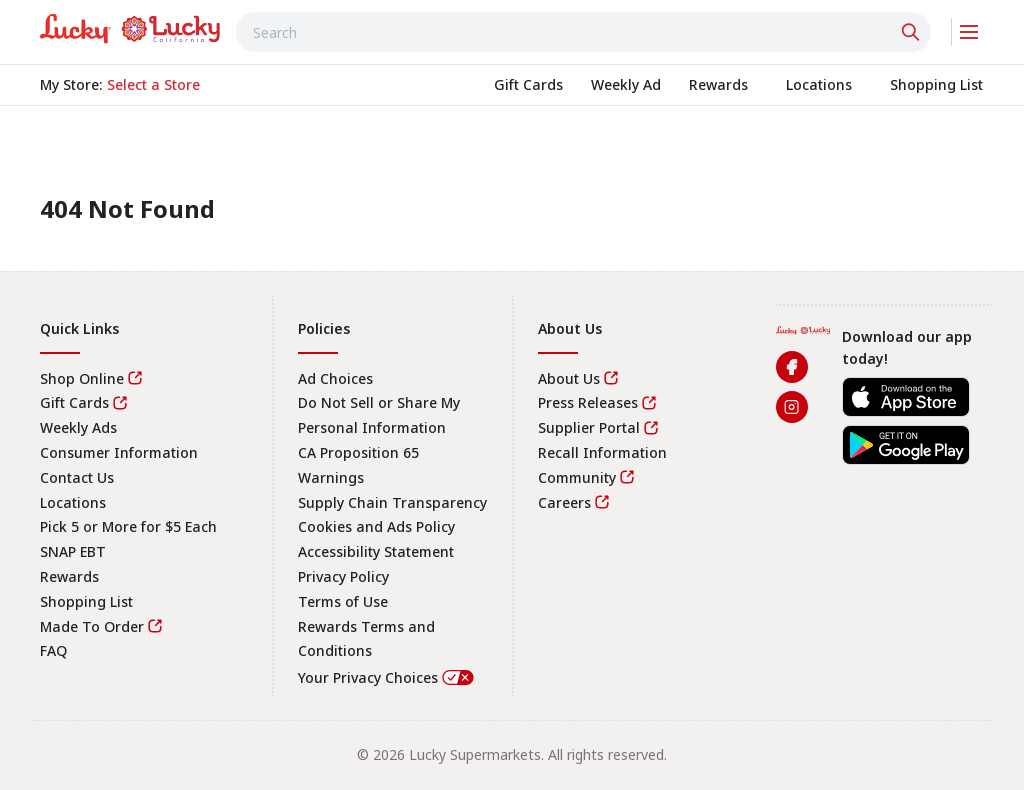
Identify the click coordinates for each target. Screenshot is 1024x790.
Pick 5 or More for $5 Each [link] (128, 526)
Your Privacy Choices (387, 677)
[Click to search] (913, 32)
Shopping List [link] (86, 601)
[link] (130, 29)
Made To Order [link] (92, 626)
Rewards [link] (69, 576)
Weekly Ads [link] (78, 427)
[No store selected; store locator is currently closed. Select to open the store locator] (153, 85)
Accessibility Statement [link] (376, 551)
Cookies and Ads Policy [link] (376, 526)
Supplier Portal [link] (589, 427)
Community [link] (577, 477)
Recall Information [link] (602, 452)
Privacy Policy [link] (343, 576)
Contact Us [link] (77, 477)
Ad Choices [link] (335, 378)
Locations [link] (73, 502)
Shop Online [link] (82, 378)
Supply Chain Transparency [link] (392, 502)
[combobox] (583, 32)
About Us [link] (569, 378)
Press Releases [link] (588, 402)
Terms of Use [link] (343, 601)
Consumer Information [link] (119, 452)
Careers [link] (564, 502)
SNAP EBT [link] (73, 551)
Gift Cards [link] (74, 402)
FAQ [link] (53, 650)
